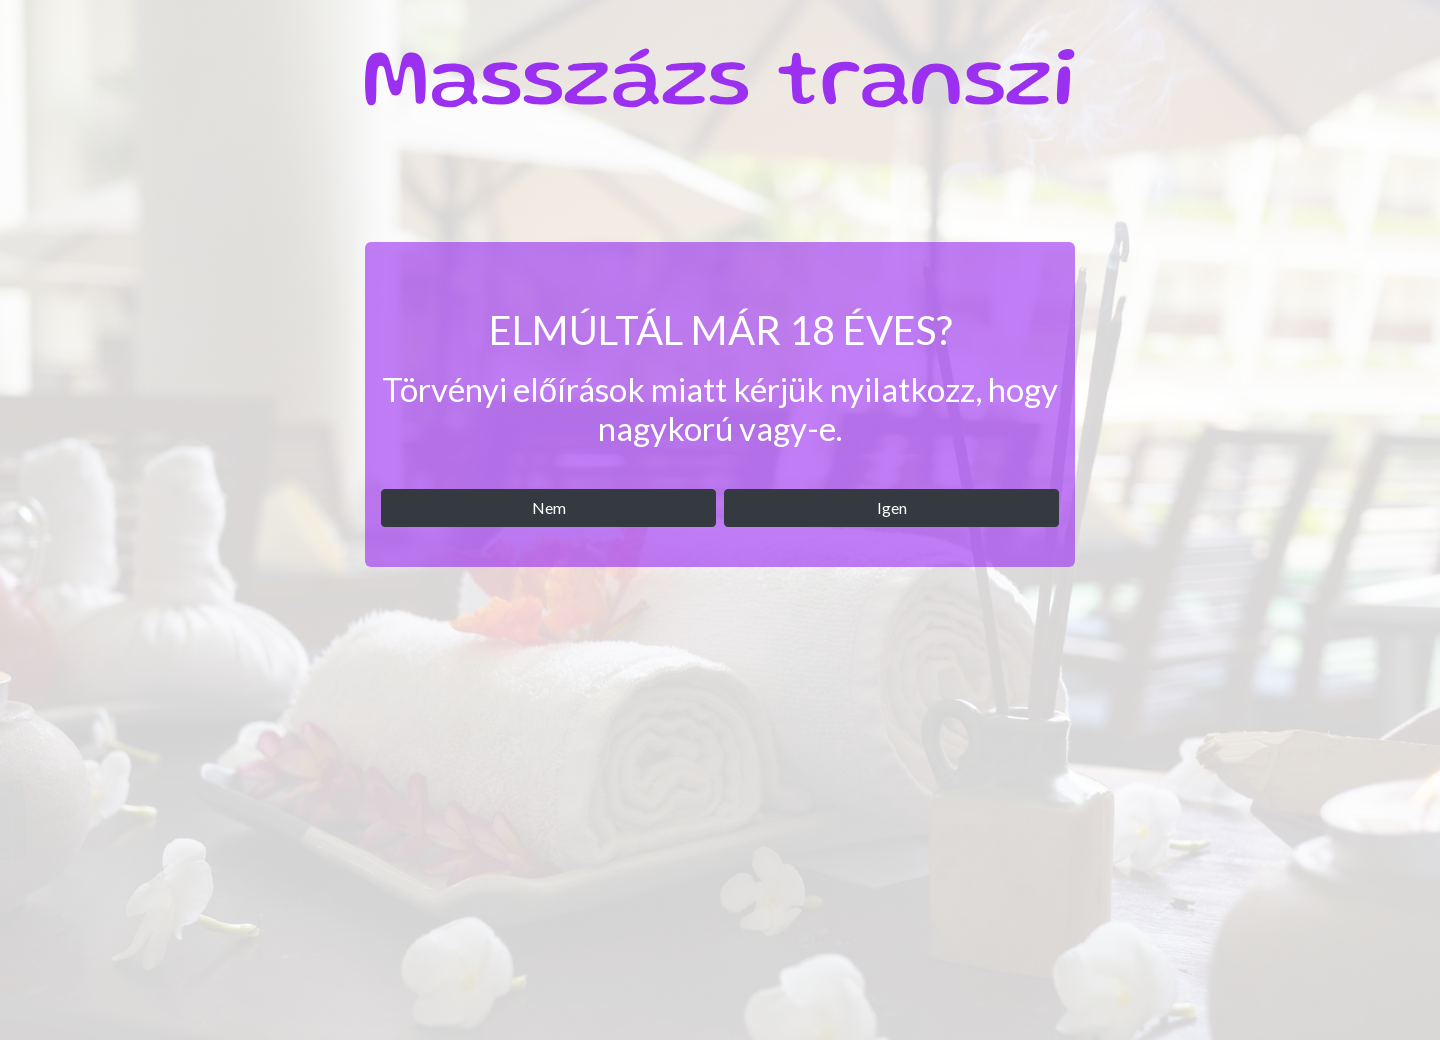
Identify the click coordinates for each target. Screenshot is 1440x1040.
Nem (549, 507)
